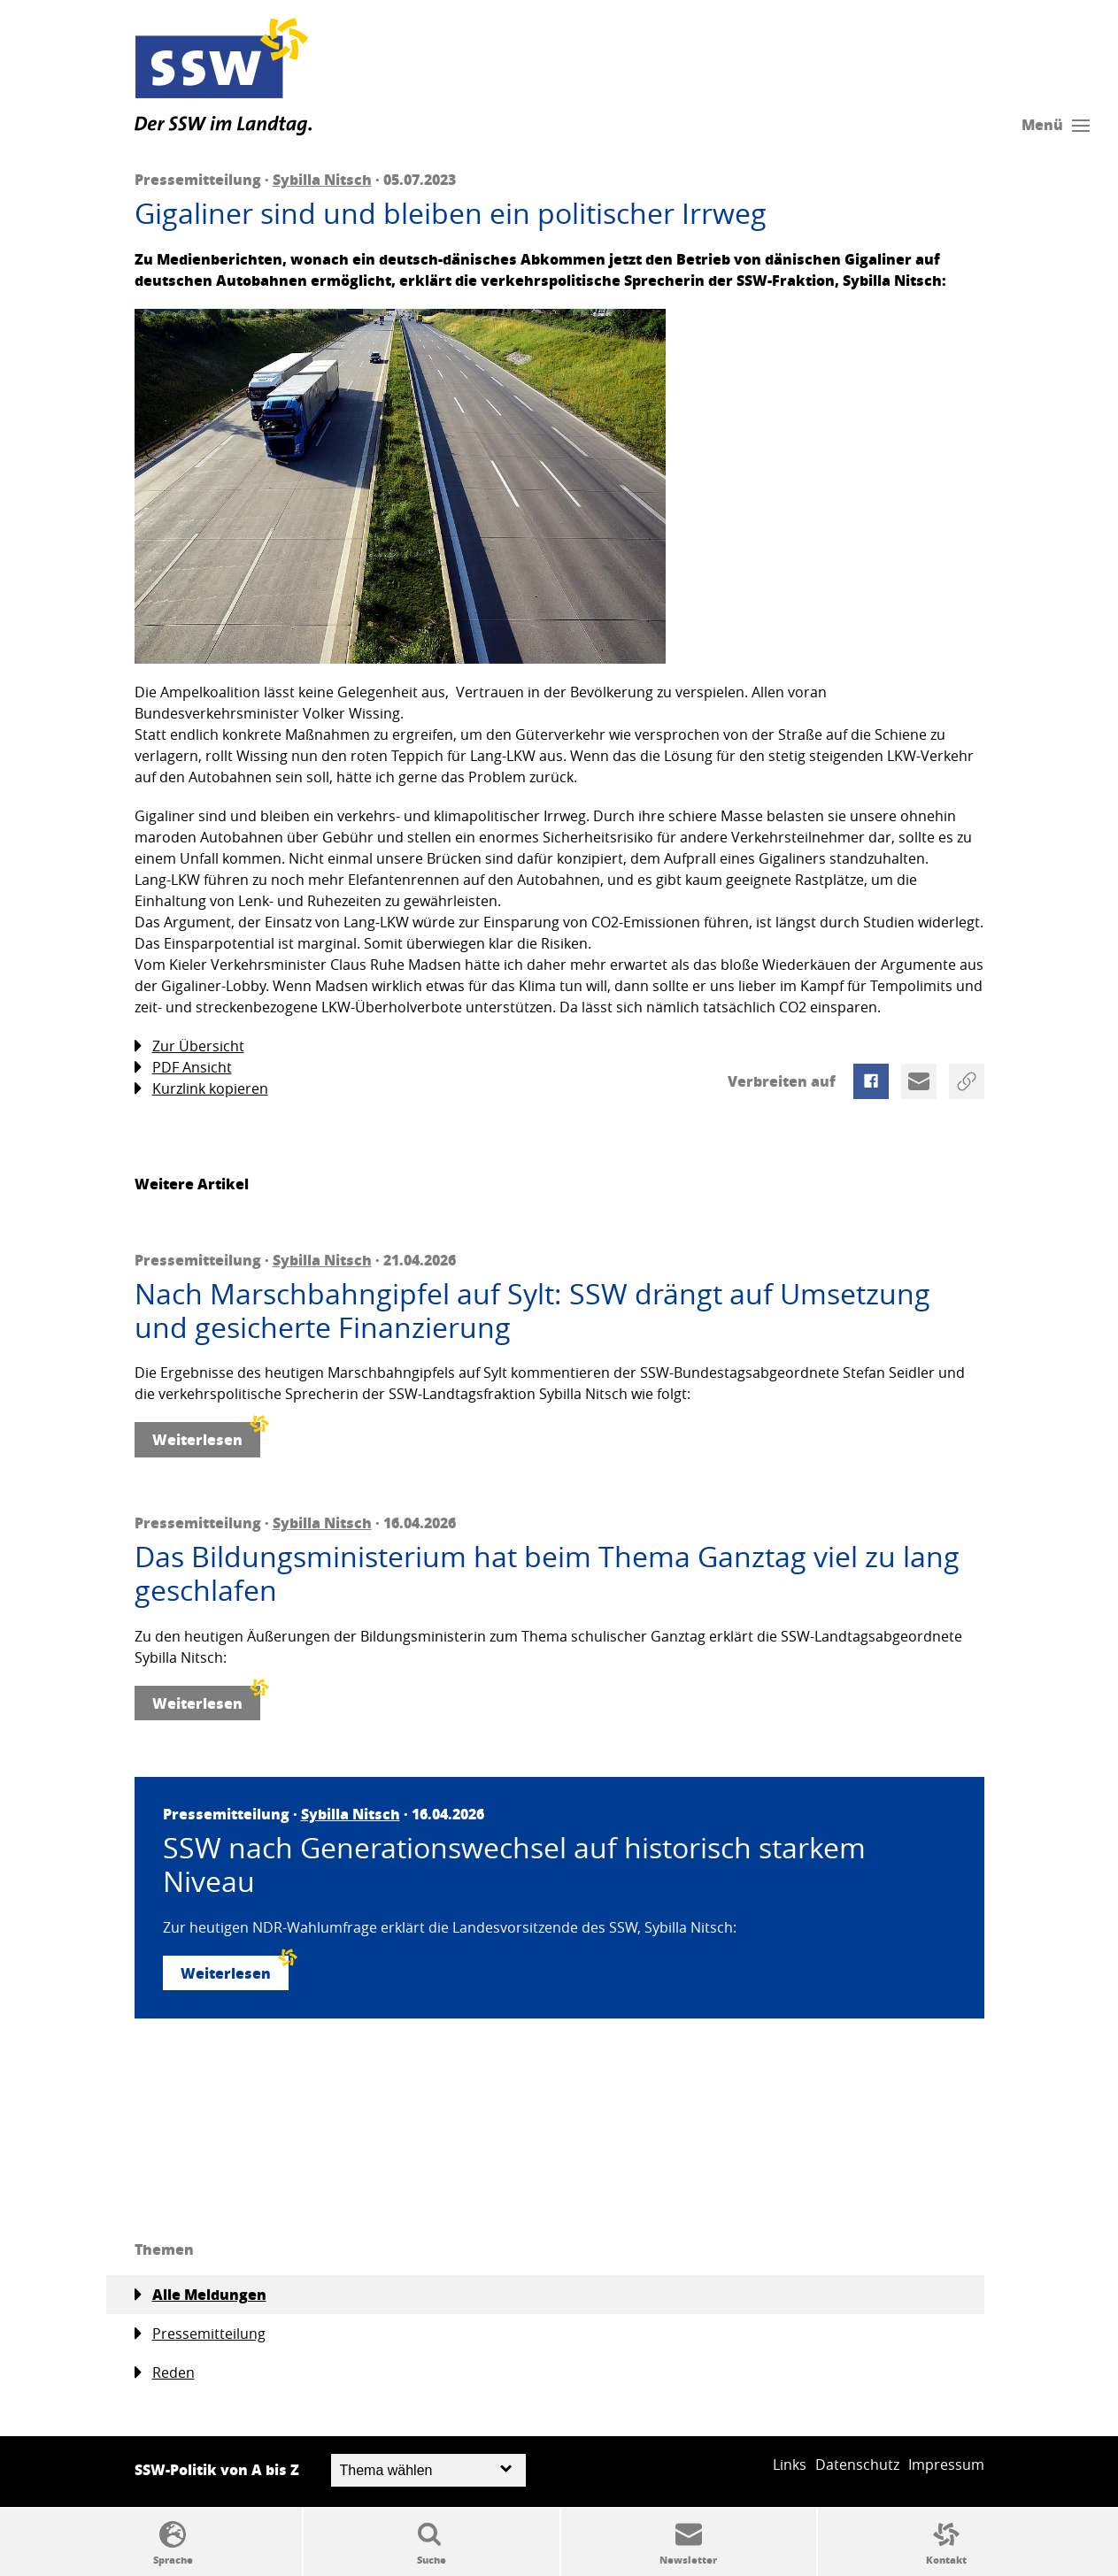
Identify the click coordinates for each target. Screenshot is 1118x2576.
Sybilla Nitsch (322, 179)
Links (789, 2464)
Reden (165, 2373)
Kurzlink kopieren (201, 1089)
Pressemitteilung (200, 2334)
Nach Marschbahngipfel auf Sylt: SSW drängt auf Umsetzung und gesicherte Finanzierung (532, 1311)
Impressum (946, 2464)
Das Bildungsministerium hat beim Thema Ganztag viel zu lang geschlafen (547, 1574)
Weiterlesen (206, 1435)
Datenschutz (857, 2464)
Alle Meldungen (200, 2294)
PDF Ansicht (183, 1067)
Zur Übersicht (189, 1046)
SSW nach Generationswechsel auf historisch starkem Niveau (514, 1865)
